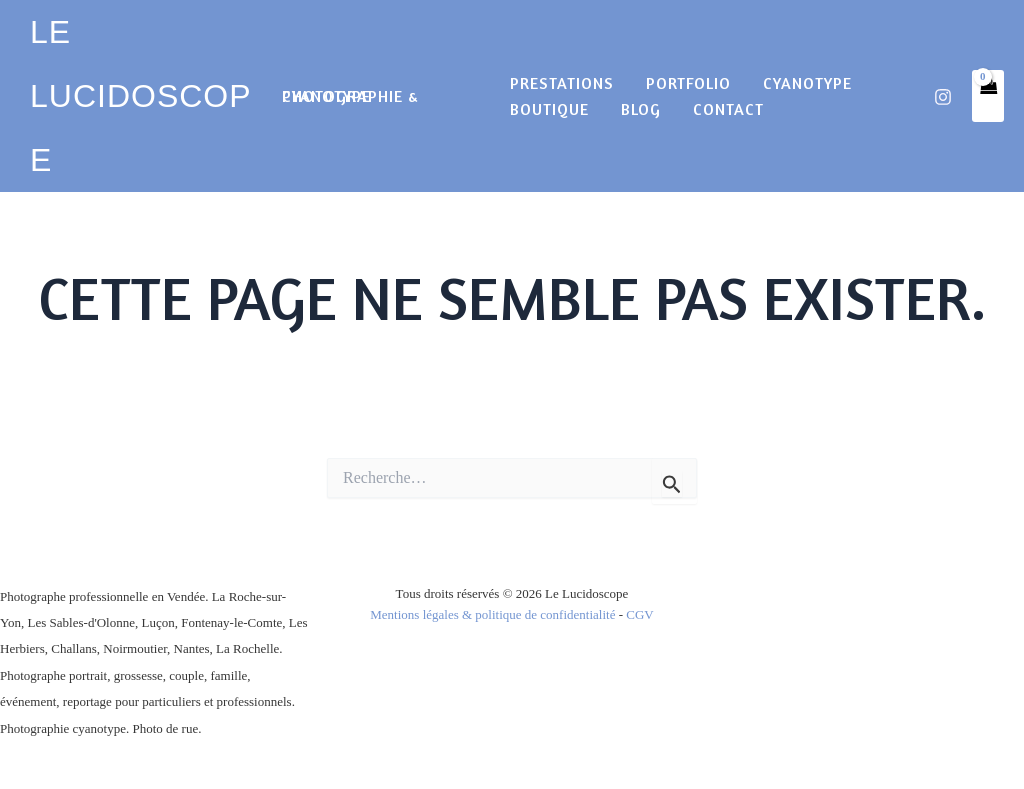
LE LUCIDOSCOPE (141, 96)
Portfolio (688, 83)
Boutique (549, 109)
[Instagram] (943, 97)
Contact (728, 109)
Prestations (562, 83)
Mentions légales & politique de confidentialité (492, 614)
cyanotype (807, 83)
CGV (639, 614)
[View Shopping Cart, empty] (988, 96)
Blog (641, 109)
